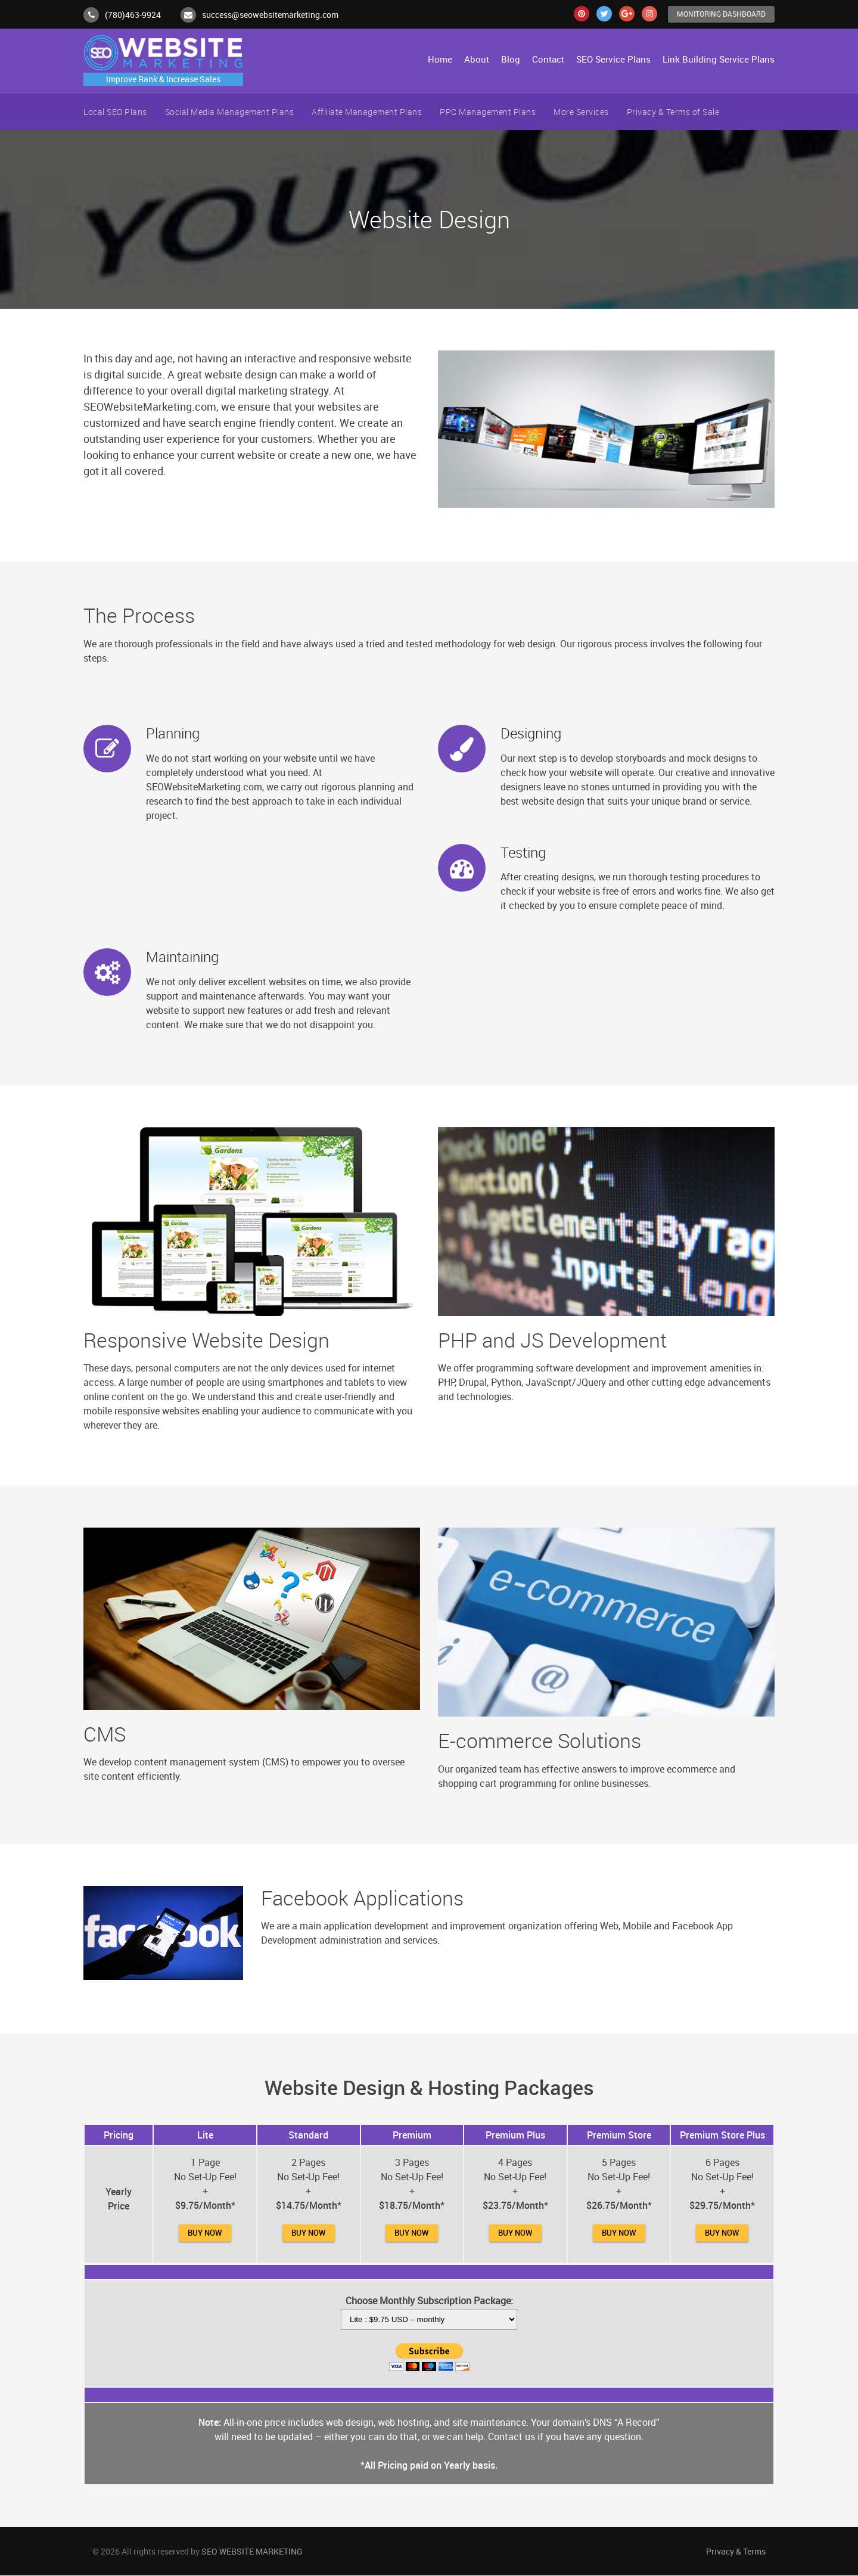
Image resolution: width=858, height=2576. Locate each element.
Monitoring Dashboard (718, 14)
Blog (510, 60)
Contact (548, 60)
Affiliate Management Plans (367, 112)
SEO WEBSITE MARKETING (252, 2552)
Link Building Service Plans (719, 60)
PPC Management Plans (488, 112)
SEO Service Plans (613, 60)
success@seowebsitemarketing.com (270, 14)
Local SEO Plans (115, 112)
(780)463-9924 (133, 14)
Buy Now (205, 2233)
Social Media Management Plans (229, 112)
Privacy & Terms (736, 2552)
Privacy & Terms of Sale (673, 112)
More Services (581, 112)
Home (440, 60)
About (476, 60)
